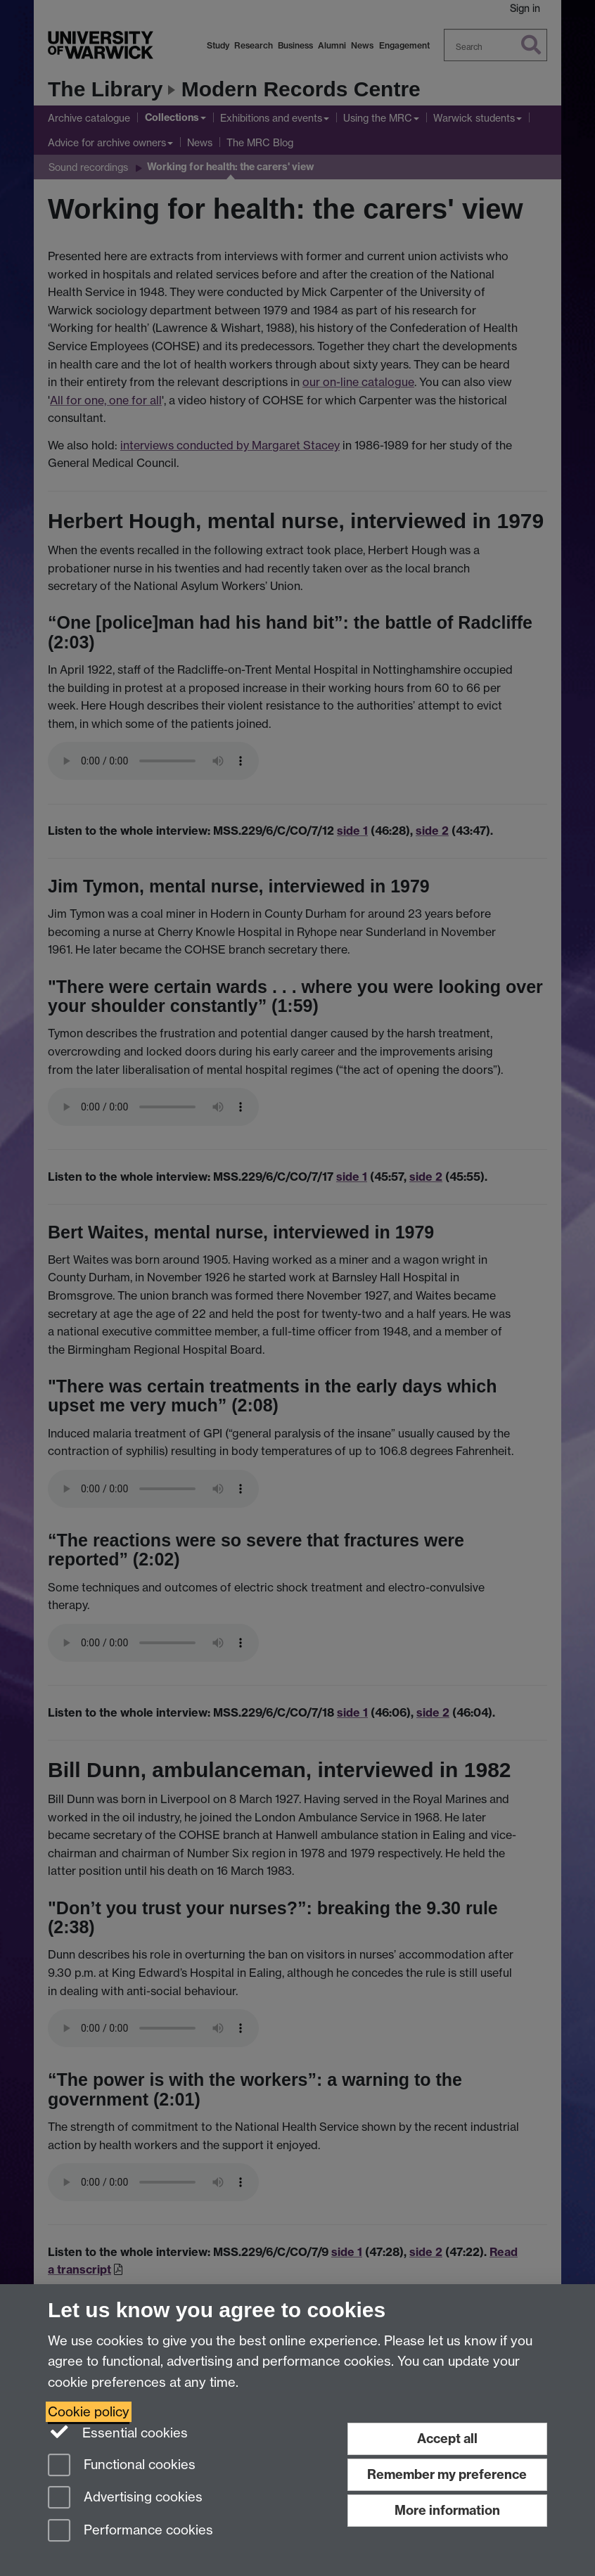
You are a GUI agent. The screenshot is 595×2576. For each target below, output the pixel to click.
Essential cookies (118, 2432)
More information (447, 2510)
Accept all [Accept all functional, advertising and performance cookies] (447, 2438)
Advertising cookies (125, 2498)
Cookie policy (88, 2412)
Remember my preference (447, 2474)
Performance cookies (130, 2531)
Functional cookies (122, 2466)
